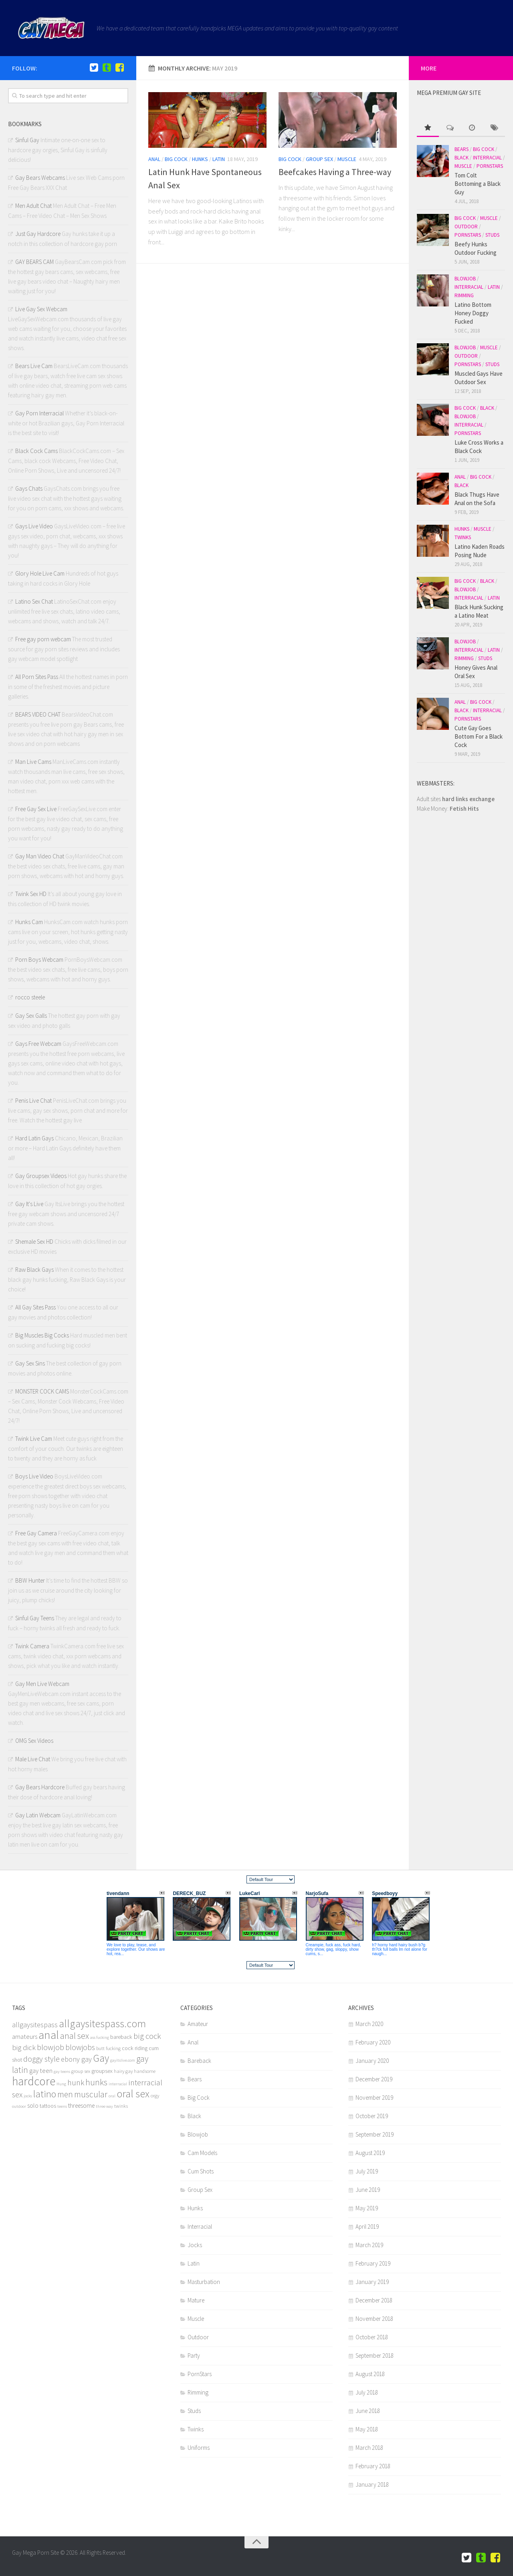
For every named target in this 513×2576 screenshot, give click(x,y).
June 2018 (367, 2411)
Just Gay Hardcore (38, 234)
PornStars (490, 166)
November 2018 (374, 2318)
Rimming (464, 295)
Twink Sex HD (30, 894)
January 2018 (372, 2484)
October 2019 (371, 2116)
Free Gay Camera (36, 1533)
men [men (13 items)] (65, 2094)
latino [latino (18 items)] (44, 2094)
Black (461, 157)
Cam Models (202, 2153)
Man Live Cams (33, 761)
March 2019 (369, 2245)
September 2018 (374, 2355)
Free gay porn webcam (43, 639)
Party (194, 2355)
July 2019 (366, 2171)
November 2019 (374, 2097)
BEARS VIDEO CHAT (38, 714)
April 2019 (367, 2226)
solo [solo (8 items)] (32, 2105)
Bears (461, 149)
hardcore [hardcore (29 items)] (33, 2081)
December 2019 (373, 2079)
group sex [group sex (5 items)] (80, 2071)
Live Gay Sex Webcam (41, 309)
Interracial (487, 157)
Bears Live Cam (34, 366)
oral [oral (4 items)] (112, 2096)
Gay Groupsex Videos (41, 1176)
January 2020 (372, 2060)
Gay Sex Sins (30, 1363)
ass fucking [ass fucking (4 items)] (99, 2037)
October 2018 (371, 2337)
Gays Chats (28, 488)
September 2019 (374, 2134)
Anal (154, 159)
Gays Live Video (34, 526)
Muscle (346, 159)
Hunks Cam (29, 922)
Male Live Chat (32, 1759)
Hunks (200, 159)
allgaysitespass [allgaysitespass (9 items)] (35, 2024)
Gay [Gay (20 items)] (101, 2058)
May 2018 (366, 2429)
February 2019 (372, 2263)
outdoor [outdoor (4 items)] (19, 2106)
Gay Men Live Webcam (42, 1684)
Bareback (199, 2060)
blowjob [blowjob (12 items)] (50, 2047)
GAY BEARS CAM (34, 262)
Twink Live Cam (33, 1438)
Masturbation (204, 2282)
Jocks (195, 2245)
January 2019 (372, 2282)
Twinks (462, 537)
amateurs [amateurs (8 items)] (24, 2036)
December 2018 (373, 2300)
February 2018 (372, 2466)
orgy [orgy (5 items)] (155, 2096)
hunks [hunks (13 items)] (96, 2082)
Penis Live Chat (33, 1100)
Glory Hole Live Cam (40, 573)
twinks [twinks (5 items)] (121, 2106)
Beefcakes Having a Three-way (335, 171)
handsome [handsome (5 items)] (145, 2071)
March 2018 (369, 2447)
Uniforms (199, 2447)
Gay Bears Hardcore (40, 1787)
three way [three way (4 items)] (104, 2106)
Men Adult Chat (33, 205)
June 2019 (367, 2189)
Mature (196, 2300)
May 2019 (366, 2208)
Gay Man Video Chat (39, 856)
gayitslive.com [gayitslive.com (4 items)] (122, 2060)
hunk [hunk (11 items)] (75, 2082)
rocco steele (30, 997)
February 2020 (372, 2042)
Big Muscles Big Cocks (42, 1335)
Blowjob (465, 278)
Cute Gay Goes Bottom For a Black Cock (478, 736)
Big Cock (176, 159)
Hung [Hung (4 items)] (61, 2084)
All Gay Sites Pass (35, 1307)
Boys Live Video (34, 1476)
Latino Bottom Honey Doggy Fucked (472, 313)
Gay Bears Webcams (40, 177)
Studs (492, 235)
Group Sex (319, 159)
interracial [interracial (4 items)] (118, 2084)
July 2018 (366, 2392)
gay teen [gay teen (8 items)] (41, 2070)
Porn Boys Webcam (39, 959)
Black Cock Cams (36, 451)
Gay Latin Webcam (38, 1815)
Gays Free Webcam (38, 1043)
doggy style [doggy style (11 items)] (41, 2059)
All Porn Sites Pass (36, 677)
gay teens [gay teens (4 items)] (62, 2071)
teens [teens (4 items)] (62, 2106)
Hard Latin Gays (34, 1138)
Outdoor (466, 226)
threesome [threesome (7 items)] (81, 2105)
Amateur (198, 2024)
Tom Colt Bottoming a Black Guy (477, 183)
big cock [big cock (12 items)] (147, 2036)
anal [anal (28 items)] (48, 2035)
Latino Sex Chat (34, 601)
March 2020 (369, 2024)
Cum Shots (201, 2171)
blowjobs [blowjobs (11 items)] (80, 2047)
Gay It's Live (29, 1204)
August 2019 (370, 2153)
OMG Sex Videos (34, 1740)
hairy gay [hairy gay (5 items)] (123, 2071)
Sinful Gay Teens (34, 1618)
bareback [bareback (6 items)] (121, 2036)
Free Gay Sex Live (36, 809)
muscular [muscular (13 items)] (90, 2094)
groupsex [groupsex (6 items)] (102, 2070)
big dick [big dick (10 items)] (24, 2047)
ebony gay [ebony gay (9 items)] (76, 2059)
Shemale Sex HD (34, 1241)
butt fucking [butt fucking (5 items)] (108, 2048)
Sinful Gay (27, 140)
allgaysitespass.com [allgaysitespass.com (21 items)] (102, 2023)
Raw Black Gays (34, 1269)
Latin (218, 159)
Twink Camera (32, 1646)
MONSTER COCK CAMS (42, 1391)
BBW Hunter (30, 1580)
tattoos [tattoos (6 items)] (48, 2105)
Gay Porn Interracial (39, 413)
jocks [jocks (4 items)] (28, 2096)
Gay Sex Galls (31, 1015)
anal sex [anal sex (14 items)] (74, 2035)
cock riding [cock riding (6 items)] (134, 2048)
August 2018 (370, 2374)
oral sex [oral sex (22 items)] (133, 2093)
